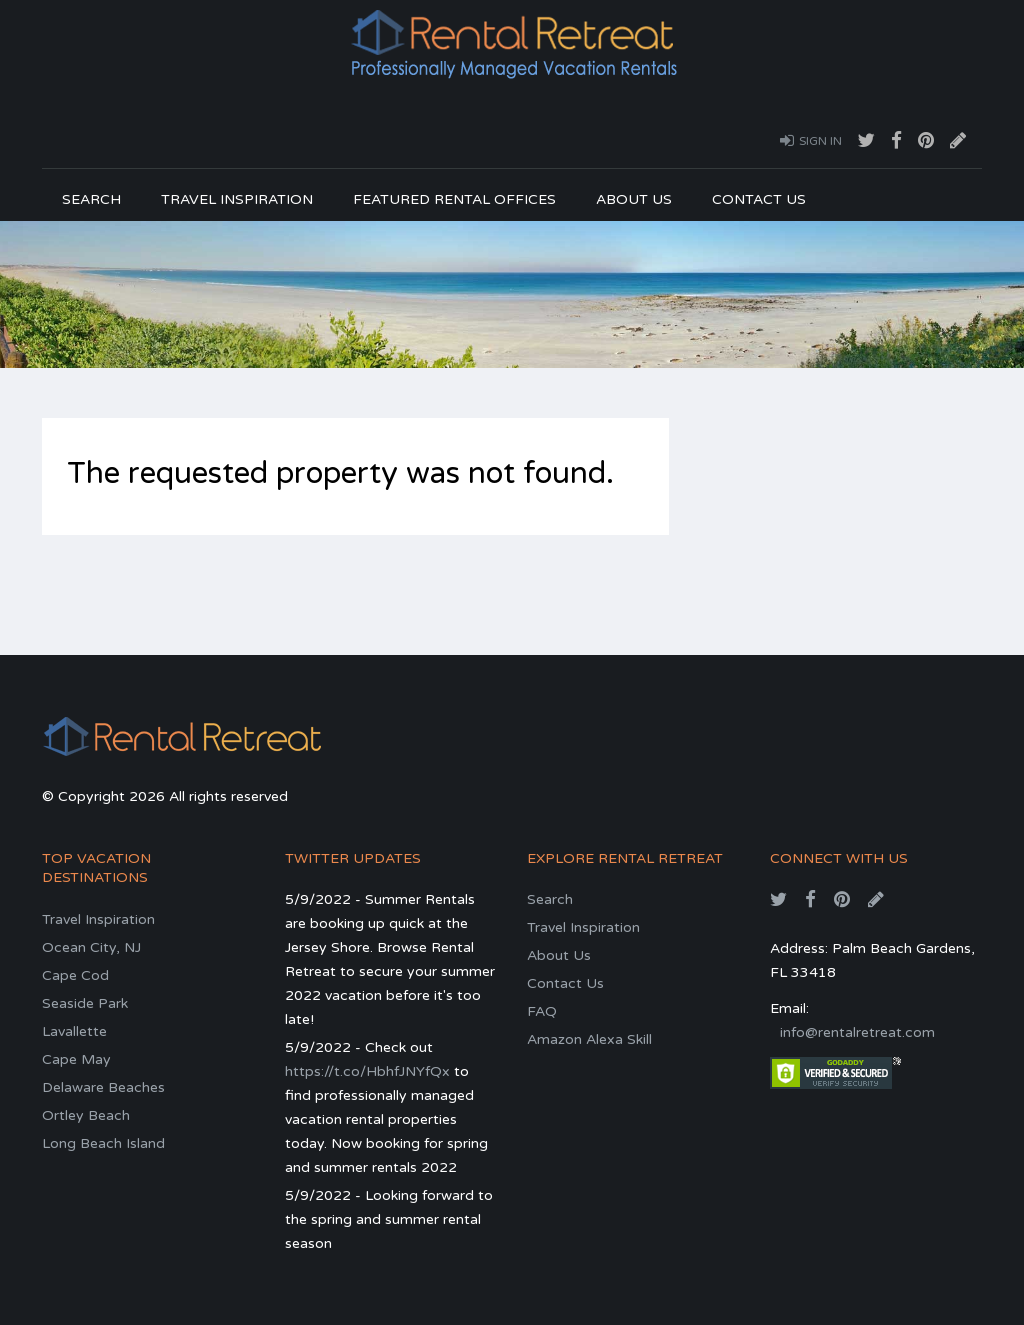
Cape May (76, 1059)
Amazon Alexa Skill (589, 1039)
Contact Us (759, 199)
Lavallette (74, 1031)
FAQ (542, 1011)
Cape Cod (75, 975)
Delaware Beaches (103, 1087)
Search (91, 199)
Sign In (811, 140)
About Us (634, 199)
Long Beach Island (103, 1143)
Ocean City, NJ (91, 947)
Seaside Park (85, 1003)
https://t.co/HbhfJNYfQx (367, 1071)
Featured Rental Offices (454, 199)
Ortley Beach (86, 1115)
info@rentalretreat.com (857, 1032)
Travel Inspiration (237, 199)
